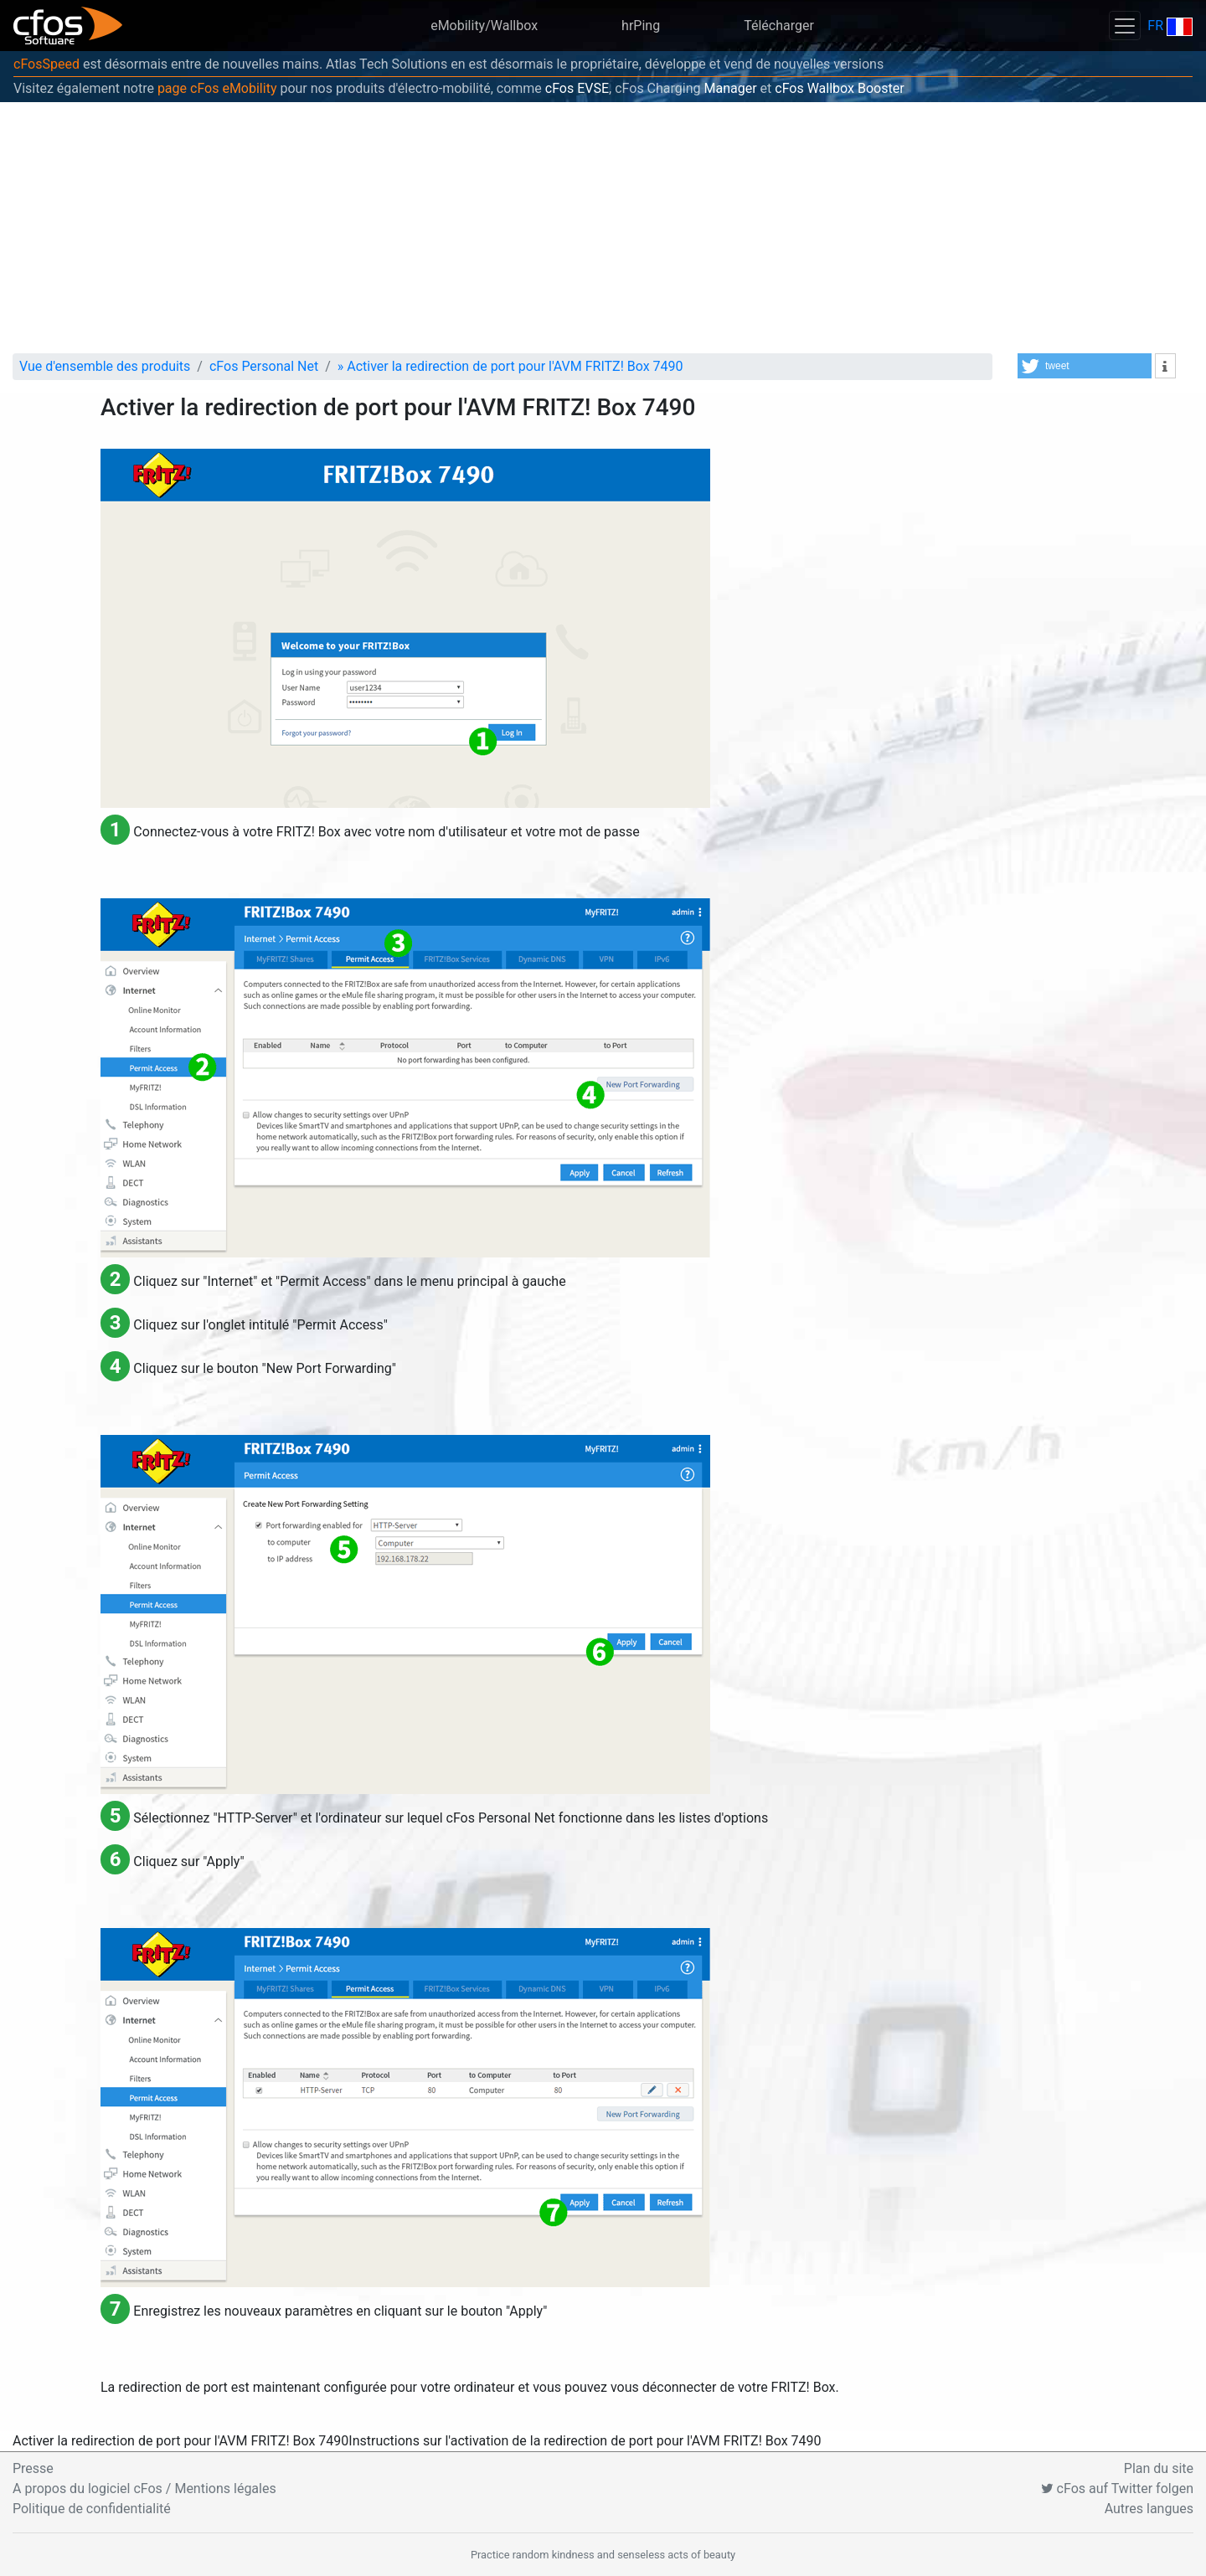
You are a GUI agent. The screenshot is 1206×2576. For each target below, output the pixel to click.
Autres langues (1149, 2509)
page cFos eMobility (217, 88)
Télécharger (779, 25)
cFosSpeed (46, 64)
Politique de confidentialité (92, 2509)
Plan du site (1158, 2468)
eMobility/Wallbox (484, 25)
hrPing (640, 25)
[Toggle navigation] (1125, 25)
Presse (33, 2468)
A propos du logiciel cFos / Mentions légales (144, 2488)
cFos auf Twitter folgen (1117, 2488)
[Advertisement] (603, 228)
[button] (1085, 365)
